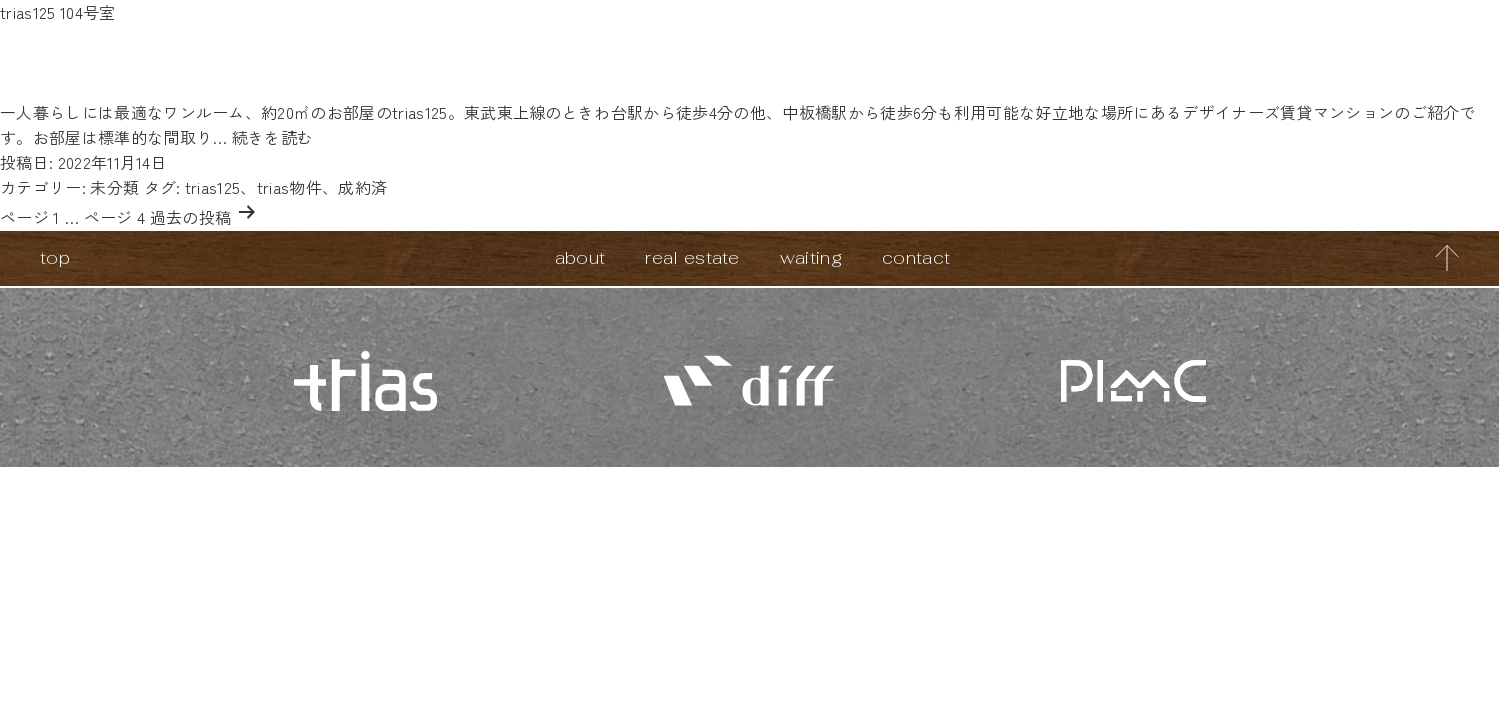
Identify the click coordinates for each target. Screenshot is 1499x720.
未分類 (114, 187)
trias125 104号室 (57, 12)
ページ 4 (115, 217)
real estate (692, 257)
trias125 (213, 187)
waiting (811, 257)
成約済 (362, 187)
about (580, 257)
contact (916, 257)
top (55, 257)
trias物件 (289, 187)
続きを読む (273, 137)
